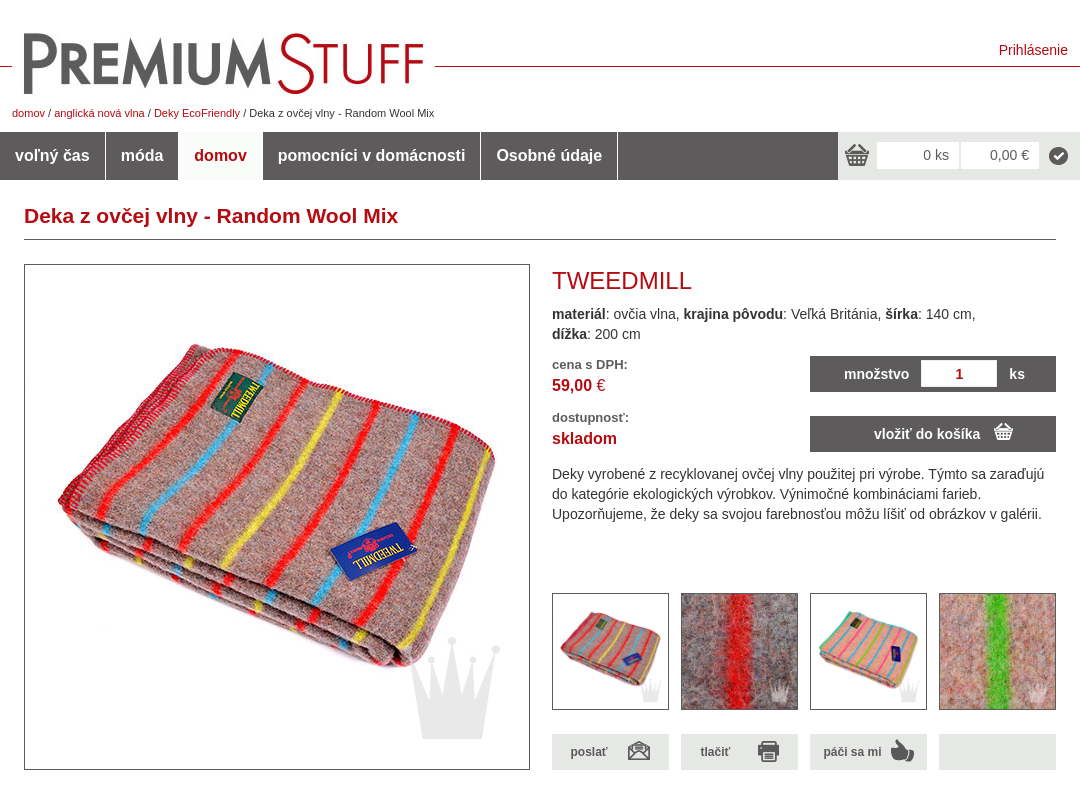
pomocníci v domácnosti (372, 155)
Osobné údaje (549, 155)
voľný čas (52, 155)
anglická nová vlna (99, 113)
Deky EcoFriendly (197, 113)
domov (28, 113)
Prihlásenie (1033, 50)
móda (142, 155)
